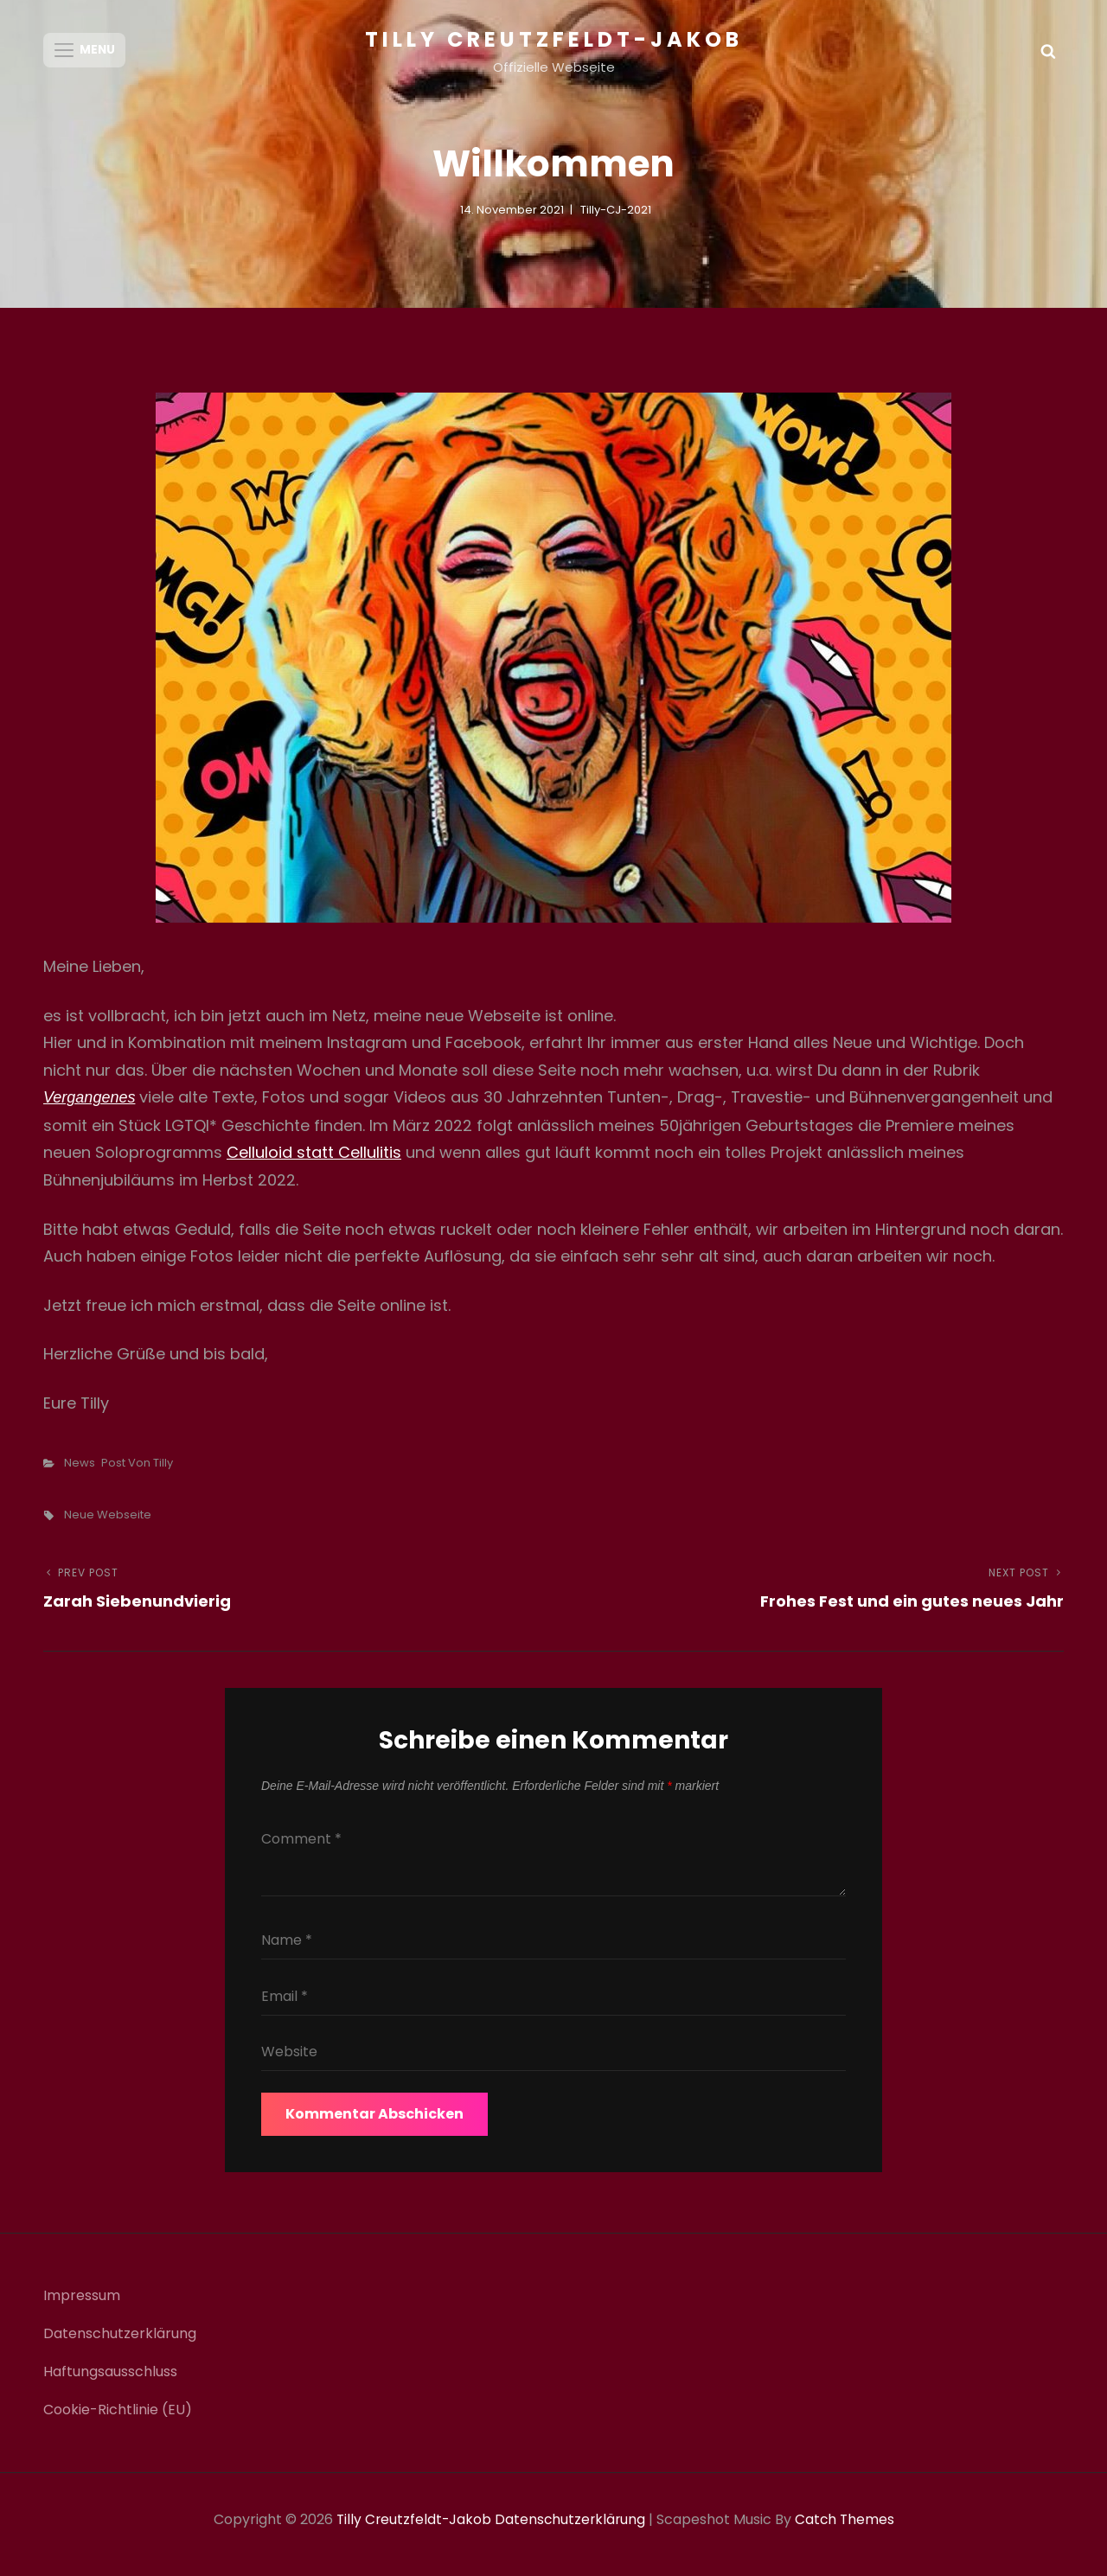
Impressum (81, 2305)
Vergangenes (89, 1106)
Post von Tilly (137, 1471)
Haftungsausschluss (110, 2381)
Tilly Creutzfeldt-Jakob (554, 39)
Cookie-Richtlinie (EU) (117, 2419)
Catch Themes (847, 2529)
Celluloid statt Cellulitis (314, 1162)
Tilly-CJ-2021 (615, 218)
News (79, 1471)
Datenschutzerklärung (119, 2343)
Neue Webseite (107, 1523)
